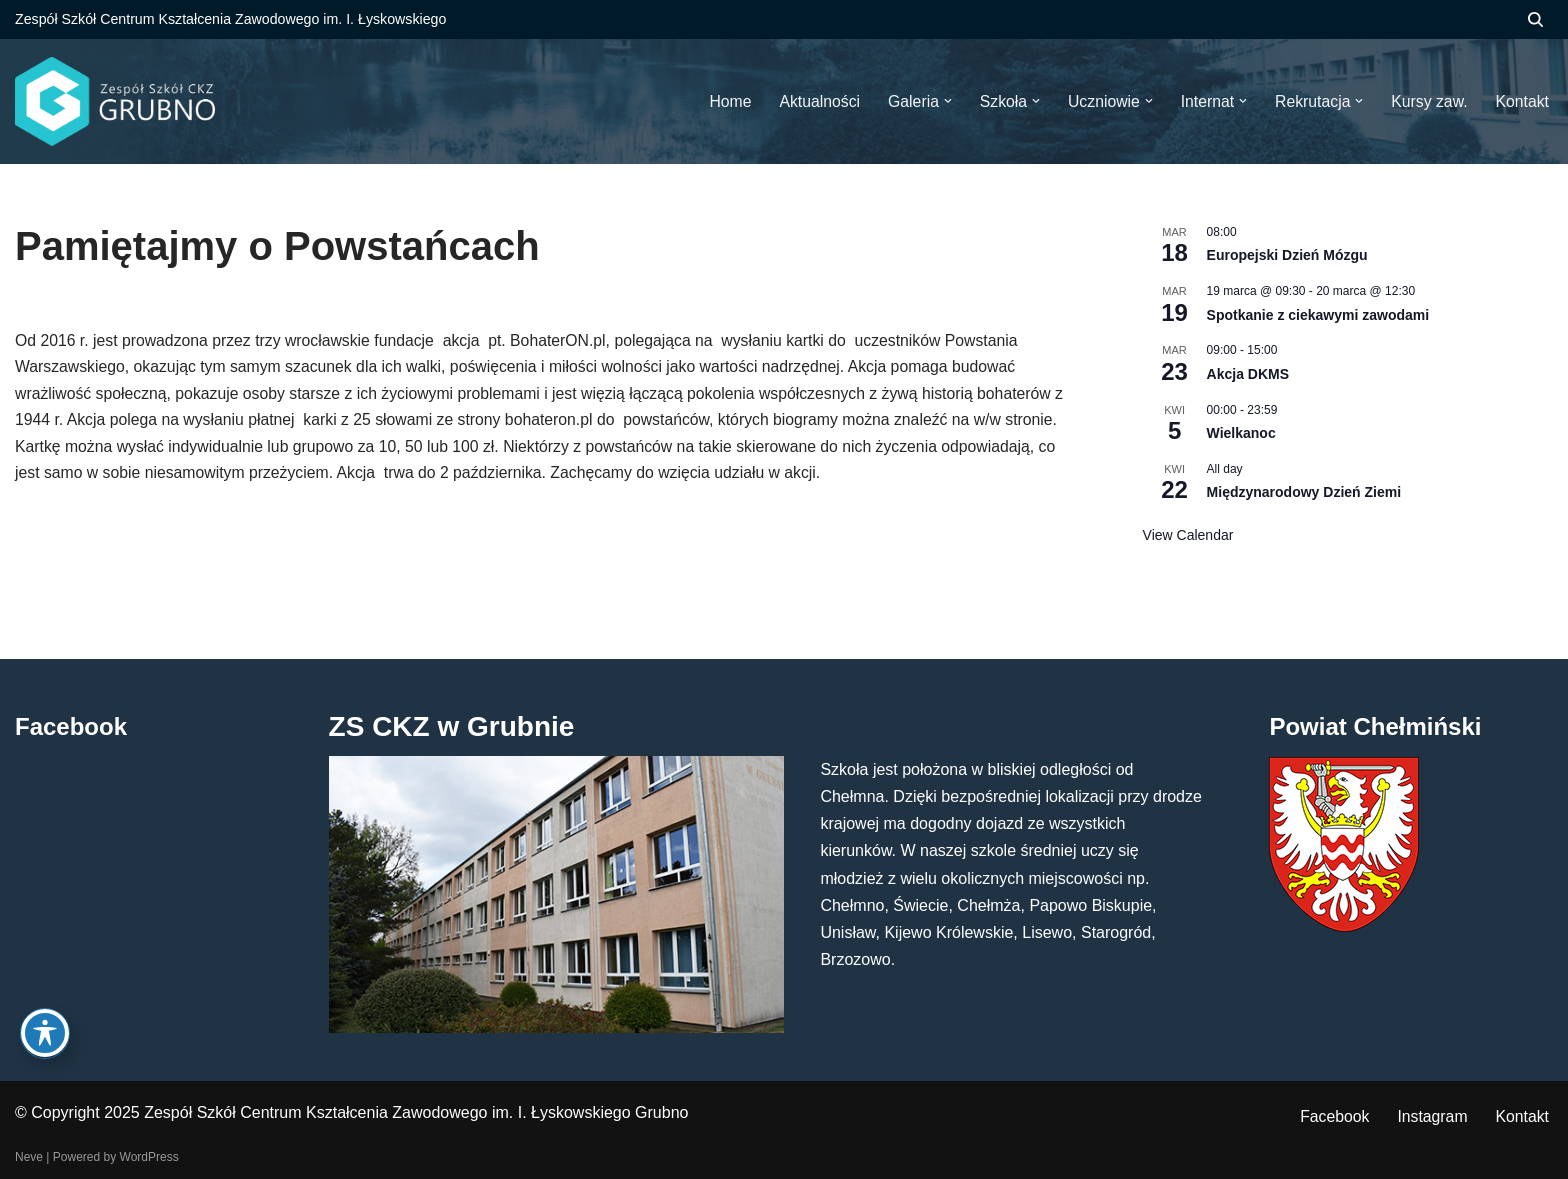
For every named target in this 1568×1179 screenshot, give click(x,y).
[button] (942, 102)
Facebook (1332, 1117)
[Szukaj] (1535, 19)
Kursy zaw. (1427, 101)
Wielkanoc (1241, 433)
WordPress (149, 1157)
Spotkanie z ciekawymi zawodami (1318, 315)
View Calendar (1188, 535)
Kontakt (1522, 1117)
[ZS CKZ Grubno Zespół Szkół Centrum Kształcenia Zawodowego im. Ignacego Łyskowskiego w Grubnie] (115, 101)
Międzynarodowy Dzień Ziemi (1304, 493)
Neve (29, 1157)
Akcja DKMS (1248, 374)
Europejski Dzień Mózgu (1287, 256)
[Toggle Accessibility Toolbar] (45, 1034)
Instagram (1431, 1117)
